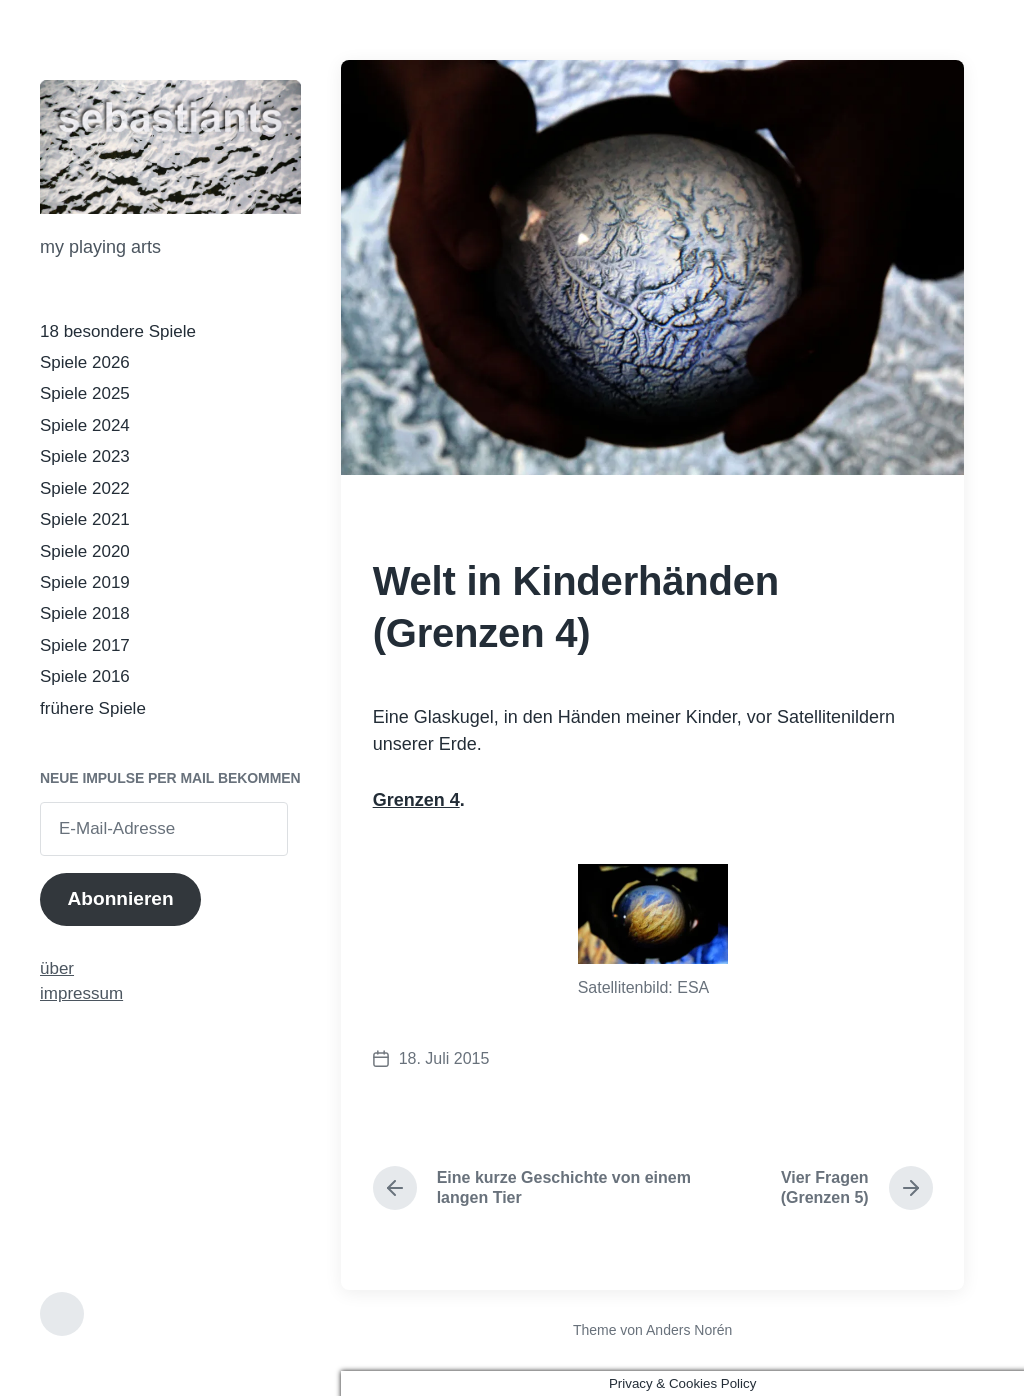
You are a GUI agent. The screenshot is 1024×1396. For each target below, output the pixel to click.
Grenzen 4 (416, 800)
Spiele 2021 (85, 519)
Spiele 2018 (85, 613)
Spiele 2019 (85, 582)
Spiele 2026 (85, 362)
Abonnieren (120, 898)
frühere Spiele (93, 708)
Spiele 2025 (85, 393)
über (57, 968)
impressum (81, 993)
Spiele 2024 (85, 425)
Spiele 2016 (85, 676)
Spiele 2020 (85, 551)
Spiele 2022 (85, 488)
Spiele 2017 (85, 645)
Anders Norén (689, 1330)
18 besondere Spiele (118, 331)
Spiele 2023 (85, 456)
